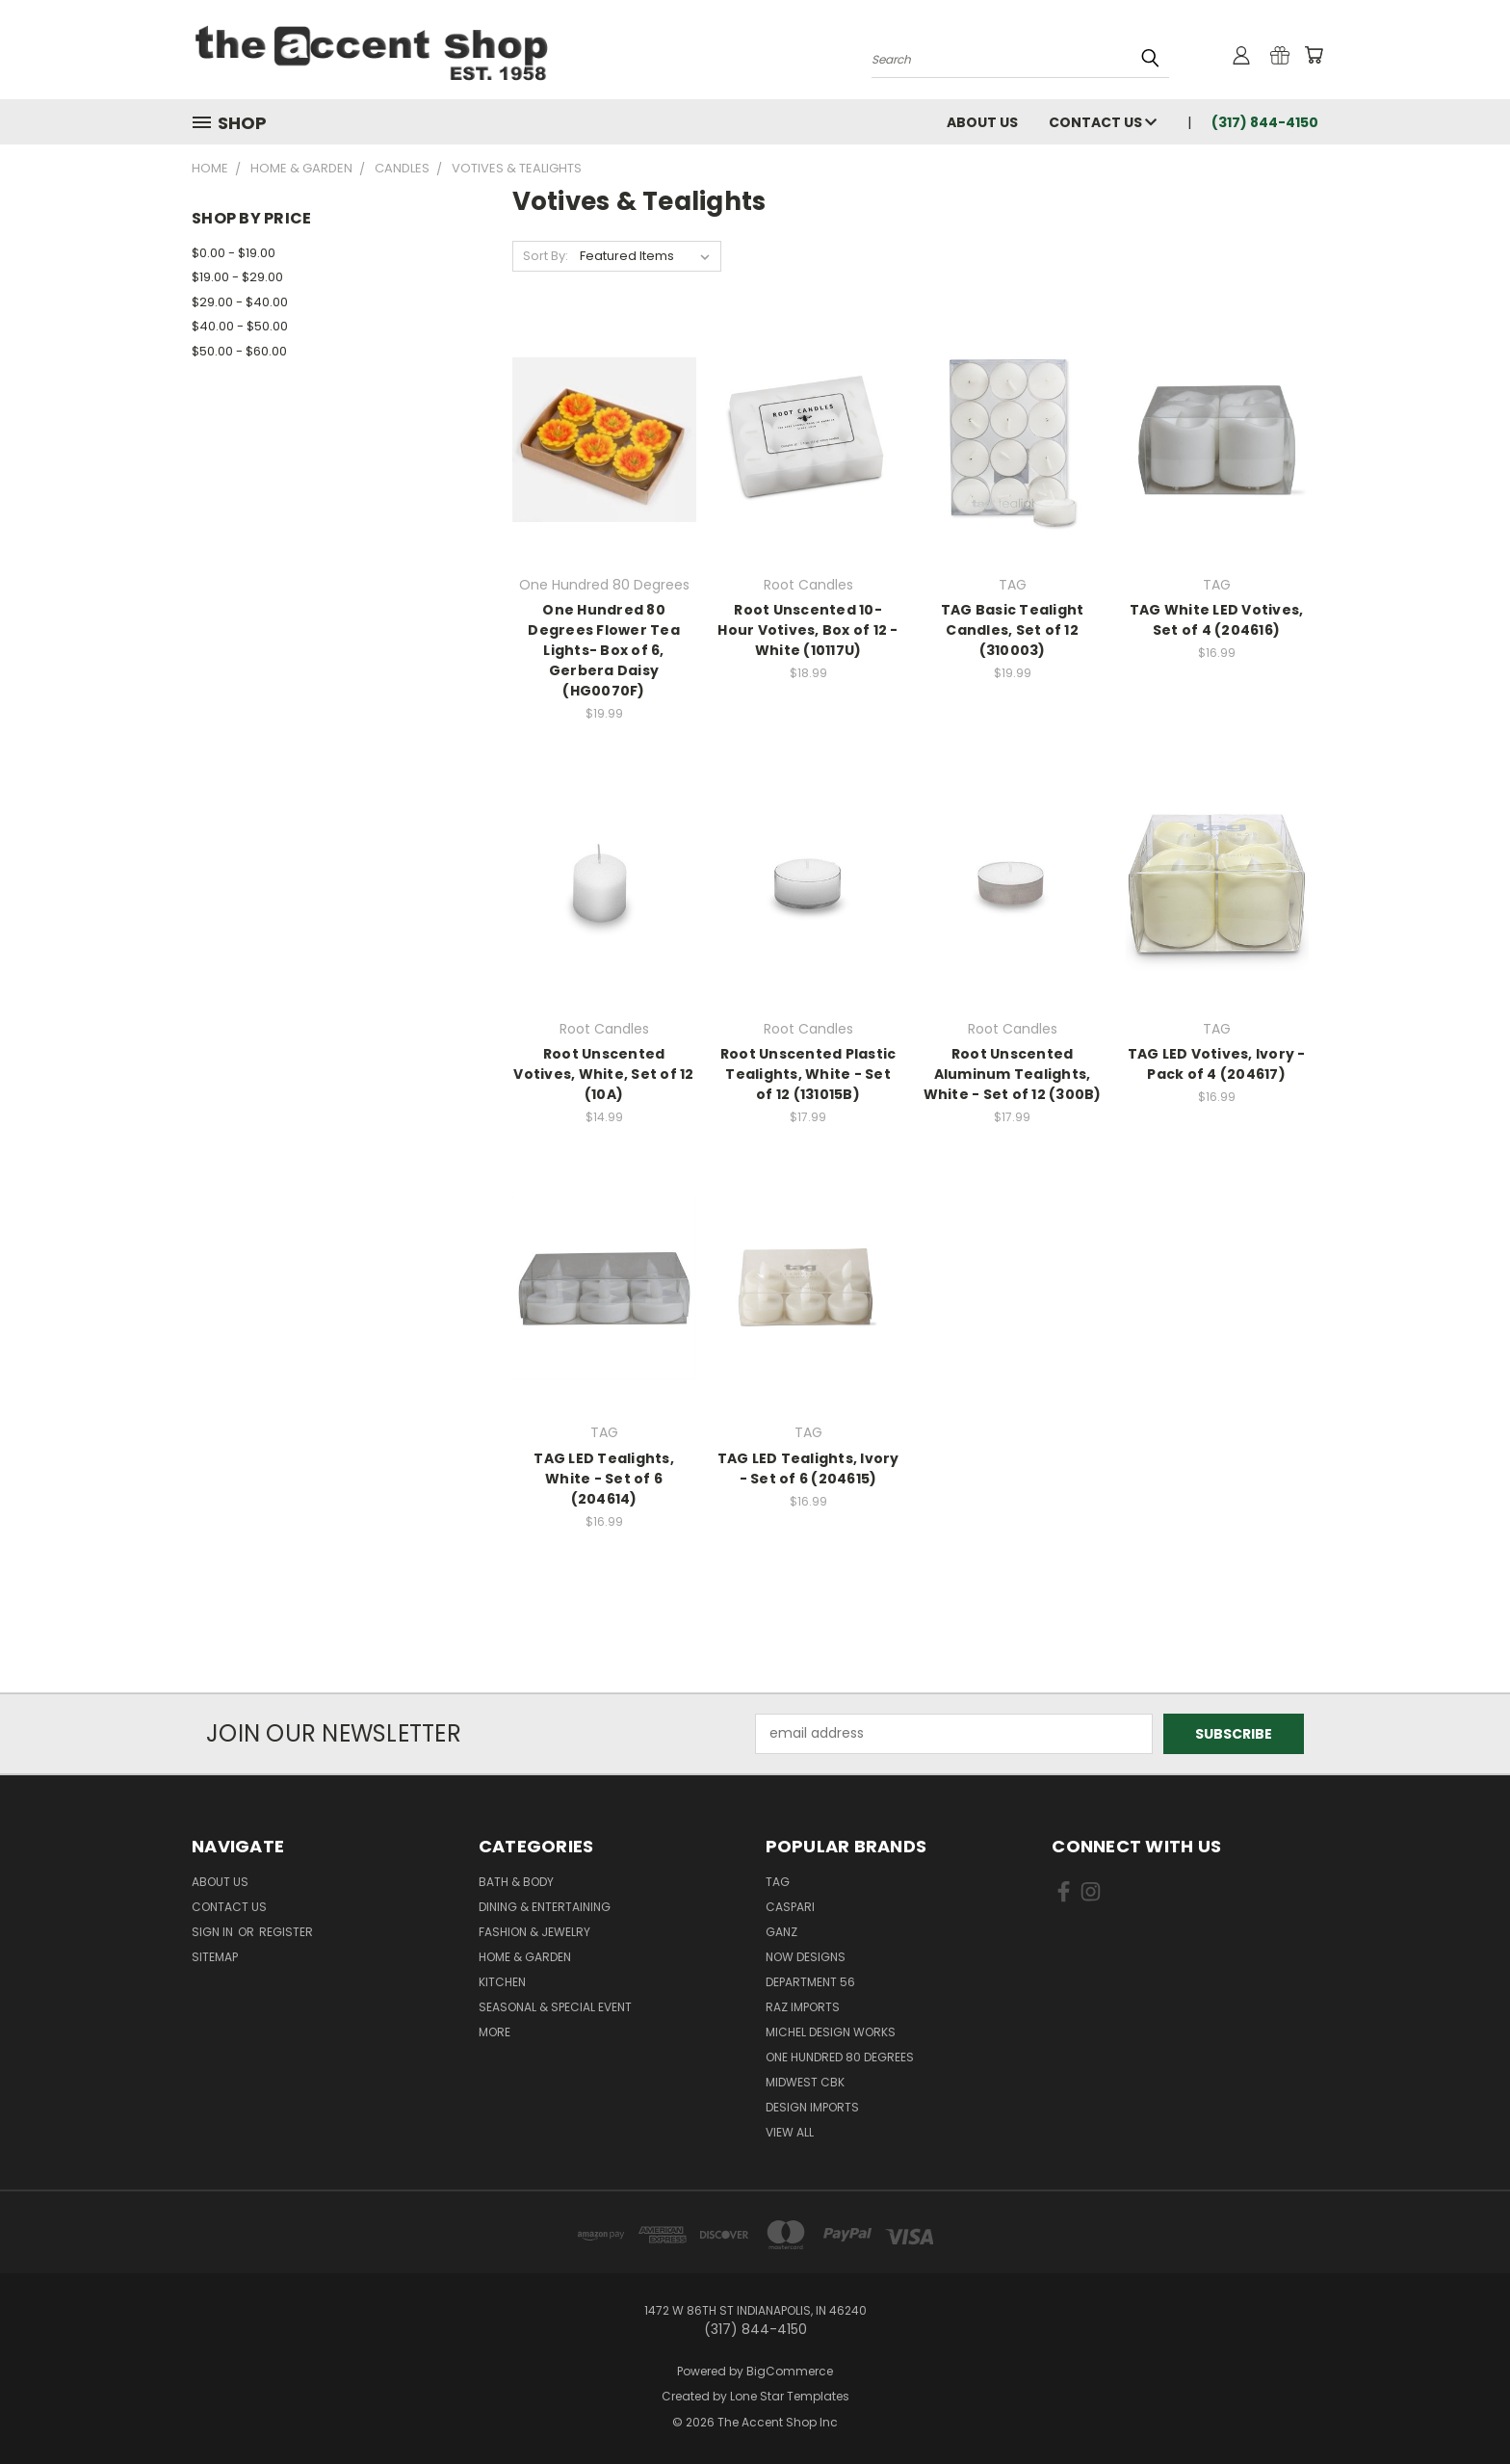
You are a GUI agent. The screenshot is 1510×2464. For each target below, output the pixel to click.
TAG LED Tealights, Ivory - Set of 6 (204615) (808, 1468)
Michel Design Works (831, 2032)
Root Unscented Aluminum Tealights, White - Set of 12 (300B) (1013, 1074)
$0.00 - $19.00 (233, 253)
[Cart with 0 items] (1313, 55)
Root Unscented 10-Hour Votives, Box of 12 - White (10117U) (807, 630)
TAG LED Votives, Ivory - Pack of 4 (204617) (1217, 1064)
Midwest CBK (805, 2082)
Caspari (790, 1907)
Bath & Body (516, 1882)
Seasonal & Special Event (555, 2007)
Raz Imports (803, 2007)
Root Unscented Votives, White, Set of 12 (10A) (603, 1074)
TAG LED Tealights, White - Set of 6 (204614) (604, 1478)
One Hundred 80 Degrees (840, 2057)
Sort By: (545, 256)
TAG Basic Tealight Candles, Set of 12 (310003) (1012, 630)
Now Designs (806, 1957)
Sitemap (215, 1957)
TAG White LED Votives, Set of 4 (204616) (1217, 620)
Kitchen (502, 1982)
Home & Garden (525, 1957)
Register (286, 1932)
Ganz (781, 1932)
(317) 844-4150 (1264, 122)
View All (790, 2132)
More (494, 2032)
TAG (778, 1882)
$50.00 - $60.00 (239, 351)
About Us (982, 122)
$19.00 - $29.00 (237, 277)
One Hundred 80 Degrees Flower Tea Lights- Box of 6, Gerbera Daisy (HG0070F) (604, 650)
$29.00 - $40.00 (240, 302)
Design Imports (812, 2107)
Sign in (214, 1932)
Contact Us (1103, 122)
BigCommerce (789, 2371)
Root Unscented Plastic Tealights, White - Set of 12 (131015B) (808, 1074)
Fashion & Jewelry (534, 1932)
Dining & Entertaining (545, 1907)
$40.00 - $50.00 (240, 326)
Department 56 (810, 1982)
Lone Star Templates (789, 2396)
